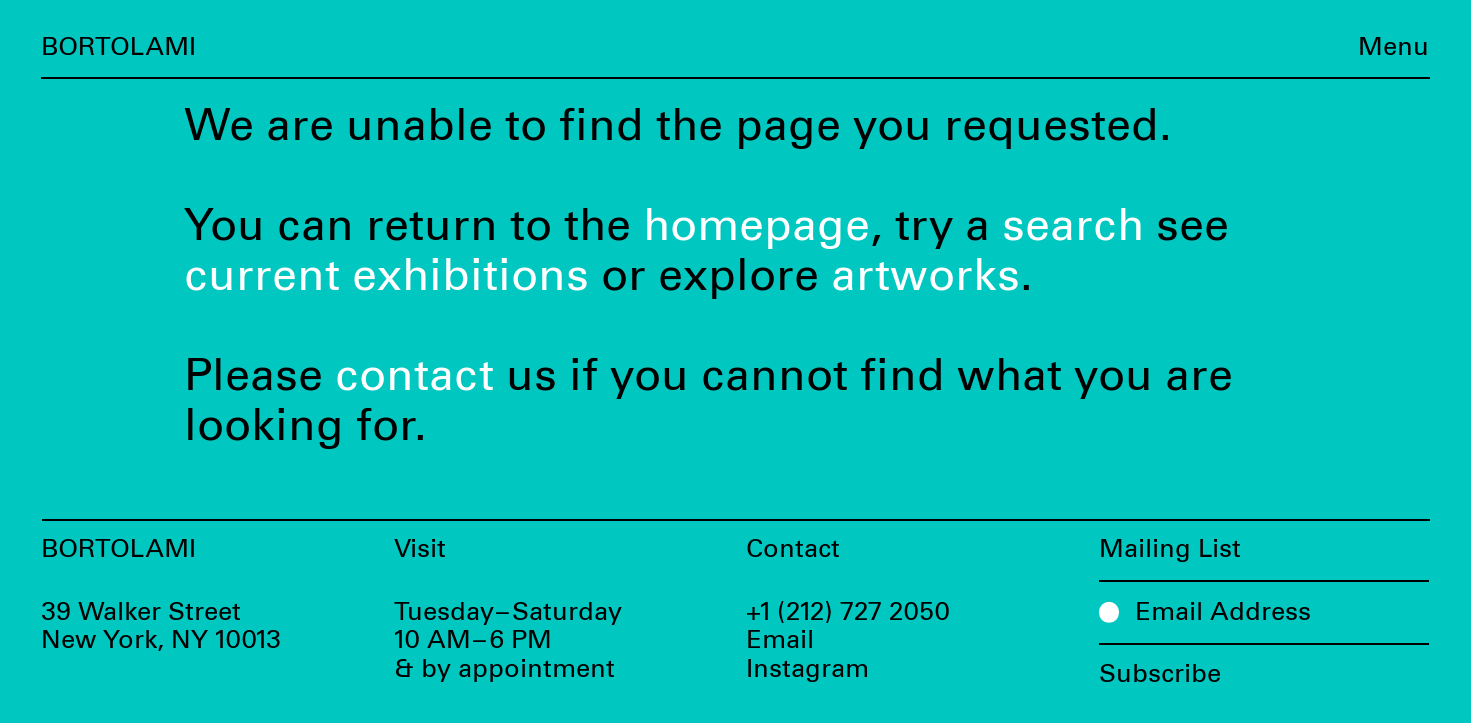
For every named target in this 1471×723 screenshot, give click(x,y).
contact (414, 376)
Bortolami (118, 47)
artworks (925, 276)
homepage (756, 226)
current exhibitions (386, 276)
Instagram (807, 669)
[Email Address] (1264, 611)
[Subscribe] (1264, 666)
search (1073, 226)
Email (780, 640)
